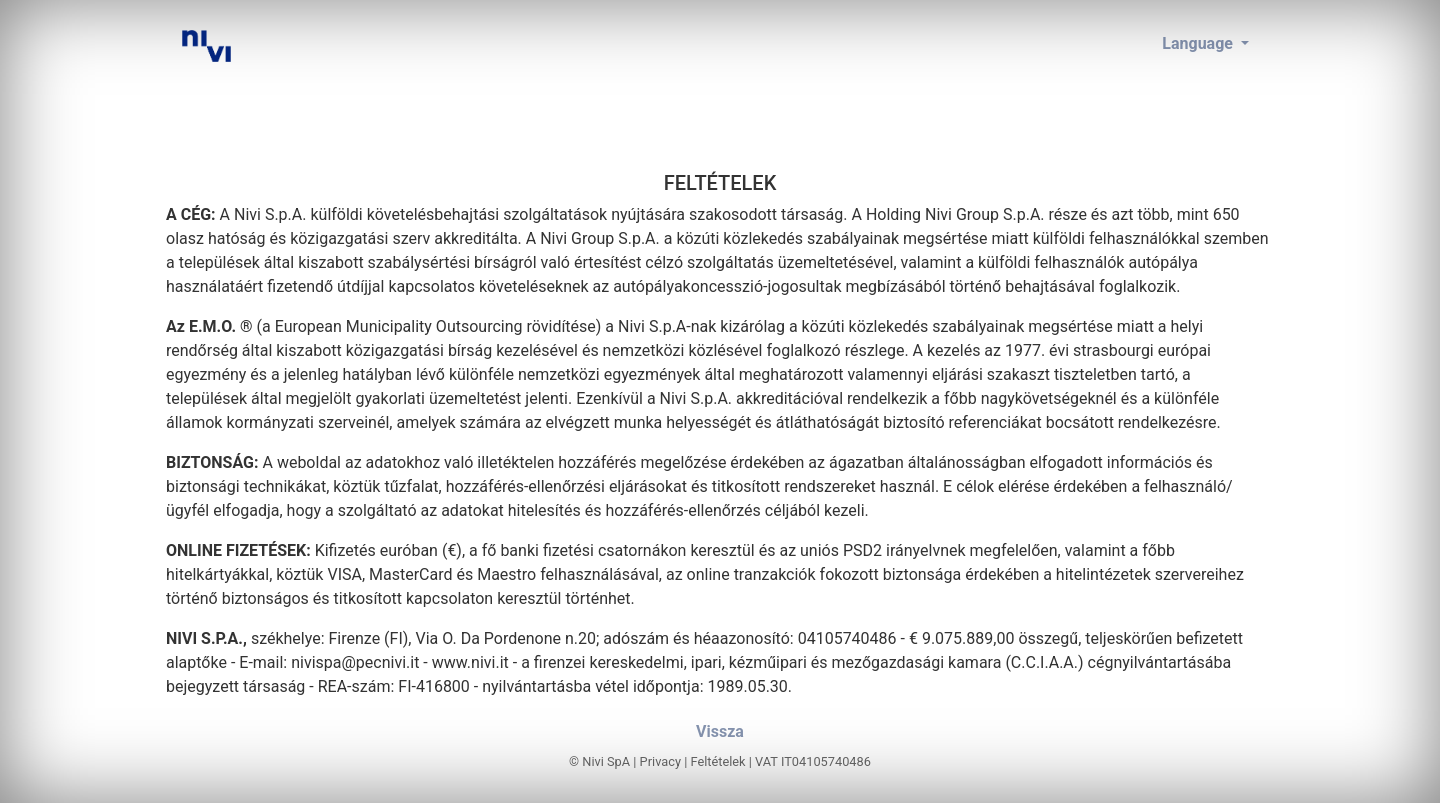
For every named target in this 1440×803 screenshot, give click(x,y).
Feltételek (717, 761)
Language (1199, 43)
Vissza (720, 731)
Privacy (660, 761)
